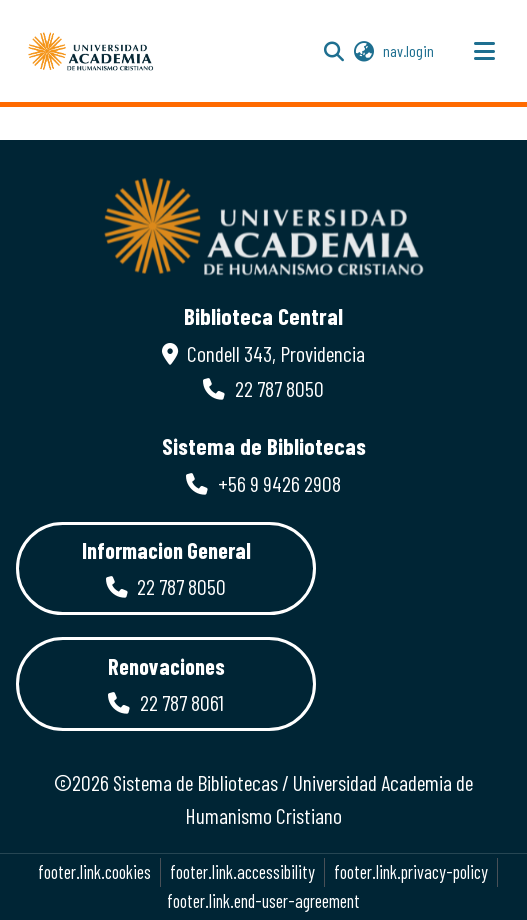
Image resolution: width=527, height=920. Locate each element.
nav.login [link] (409, 50)
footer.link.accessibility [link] (242, 872)
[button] (91, 51)
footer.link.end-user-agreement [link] (263, 901)
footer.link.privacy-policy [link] (411, 872)
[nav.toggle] (484, 51)
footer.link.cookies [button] (94, 872)
